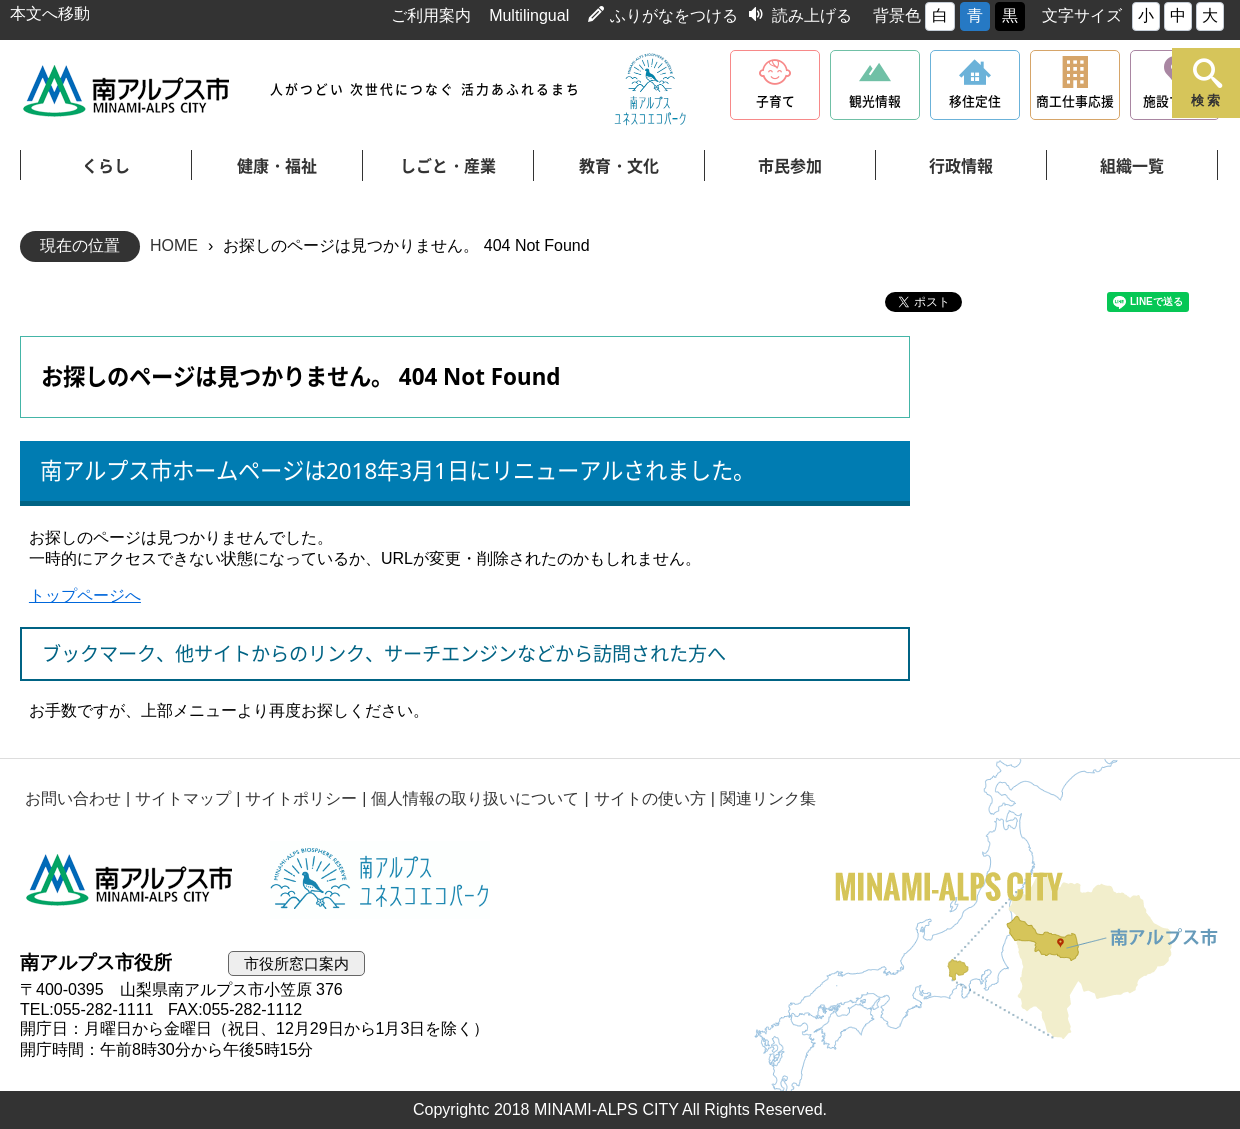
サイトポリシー (301, 798)
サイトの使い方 (650, 798)
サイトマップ (183, 798)
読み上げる (812, 15)
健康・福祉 (277, 166)
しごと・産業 (448, 166)
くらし (106, 166)
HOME (174, 245)
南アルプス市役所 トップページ (127, 90)
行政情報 (961, 166)
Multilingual (529, 15)
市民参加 (790, 166)
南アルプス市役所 (130, 880)
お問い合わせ (73, 798)
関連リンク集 (768, 798)
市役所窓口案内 (296, 963)
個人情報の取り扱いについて (475, 798)
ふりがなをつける (674, 15)
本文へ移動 (50, 13)
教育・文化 (619, 166)
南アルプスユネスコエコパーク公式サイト (650, 90)
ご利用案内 (431, 15)
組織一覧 (1132, 166)
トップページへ (85, 595)
